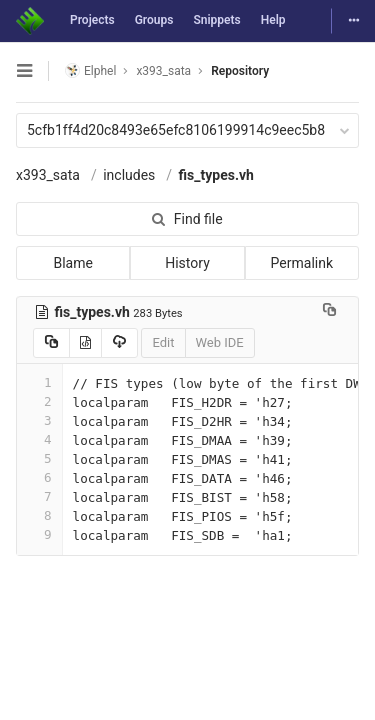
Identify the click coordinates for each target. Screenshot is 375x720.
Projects (92, 20)
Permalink (302, 263)
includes (129, 175)
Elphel (90, 70)
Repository (240, 71)
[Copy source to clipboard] (51, 343)
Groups (154, 20)
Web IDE (220, 342)
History (187, 263)
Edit (163, 342)
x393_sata (48, 175)
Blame (72, 263)
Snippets (216, 20)
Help (273, 20)
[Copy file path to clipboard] (329, 312)
